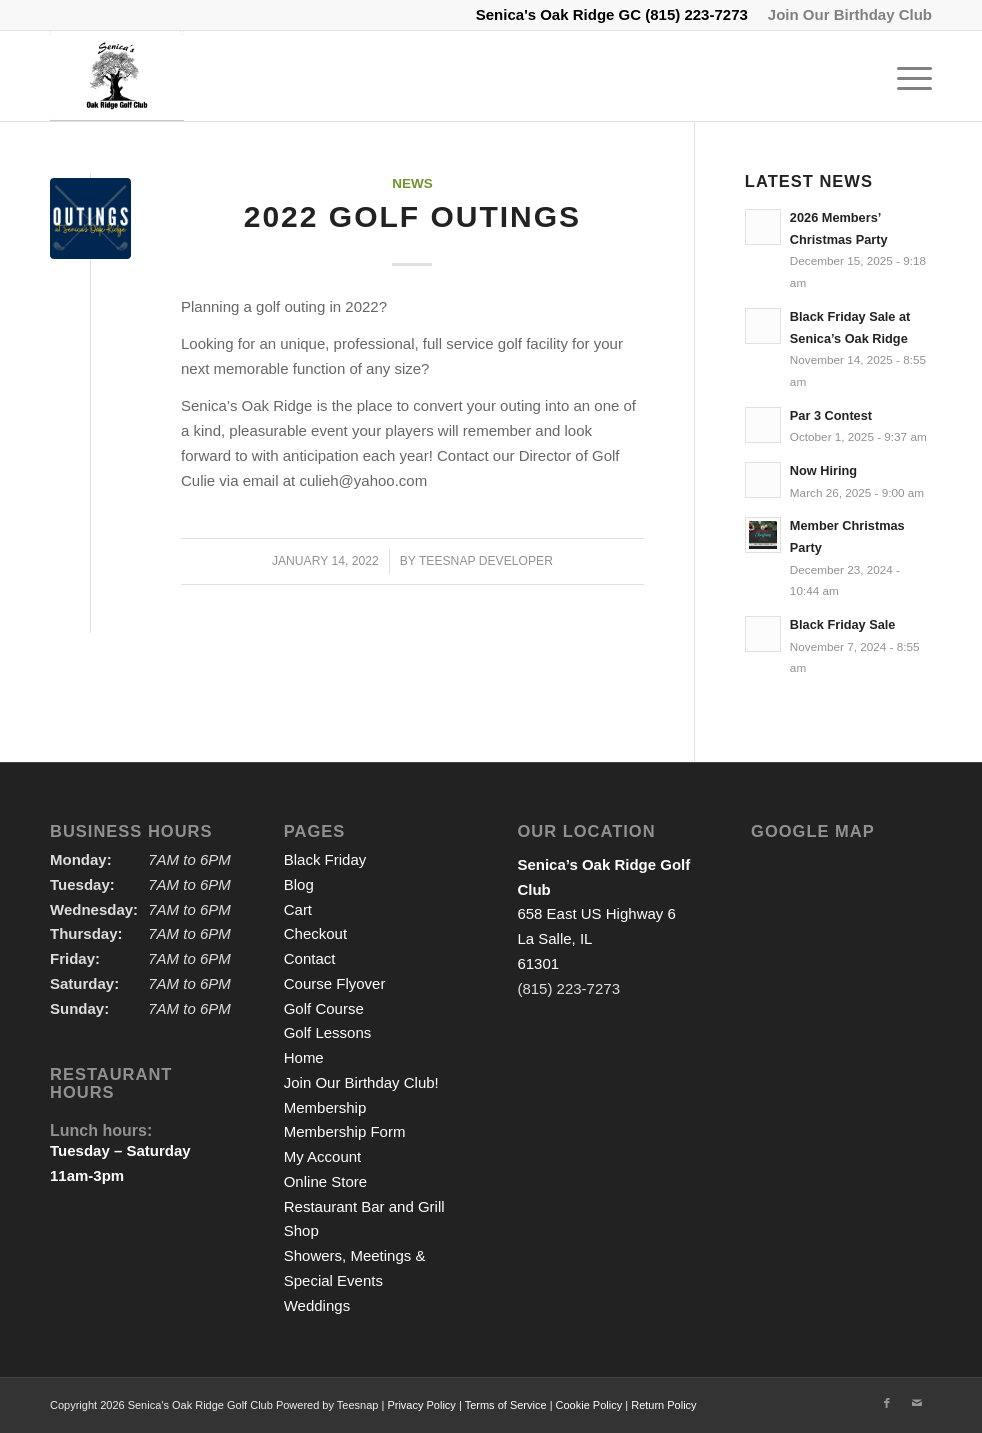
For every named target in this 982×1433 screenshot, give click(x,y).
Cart (298, 909)
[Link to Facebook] (887, 1403)
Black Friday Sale (843, 624)
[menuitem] (845, 15)
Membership (325, 1107)
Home (304, 1057)
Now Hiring (823, 470)
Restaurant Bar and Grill (364, 1206)
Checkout (315, 933)
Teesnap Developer (486, 561)
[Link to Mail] (917, 1403)
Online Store (325, 1181)
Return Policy (663, 1405)
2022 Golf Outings (412, 216)
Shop (301, 1230)
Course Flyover (335, 983)
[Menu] (904, 76)
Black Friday (325, 859)
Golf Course (324, 1008)
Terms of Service (506, 1405)
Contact (310, 958)
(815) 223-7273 (696, 14)
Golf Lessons (328, 1032)
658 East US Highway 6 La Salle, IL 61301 (603, 914)
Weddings (317, 1305)
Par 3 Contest (831, 415)
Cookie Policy (589, 1405)
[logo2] (117, 76)
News (412, 183)
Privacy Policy (421, 1405)
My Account (323, 1156)
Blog (299, 884)
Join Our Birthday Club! (361, 1082)
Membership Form (345, 1131)
